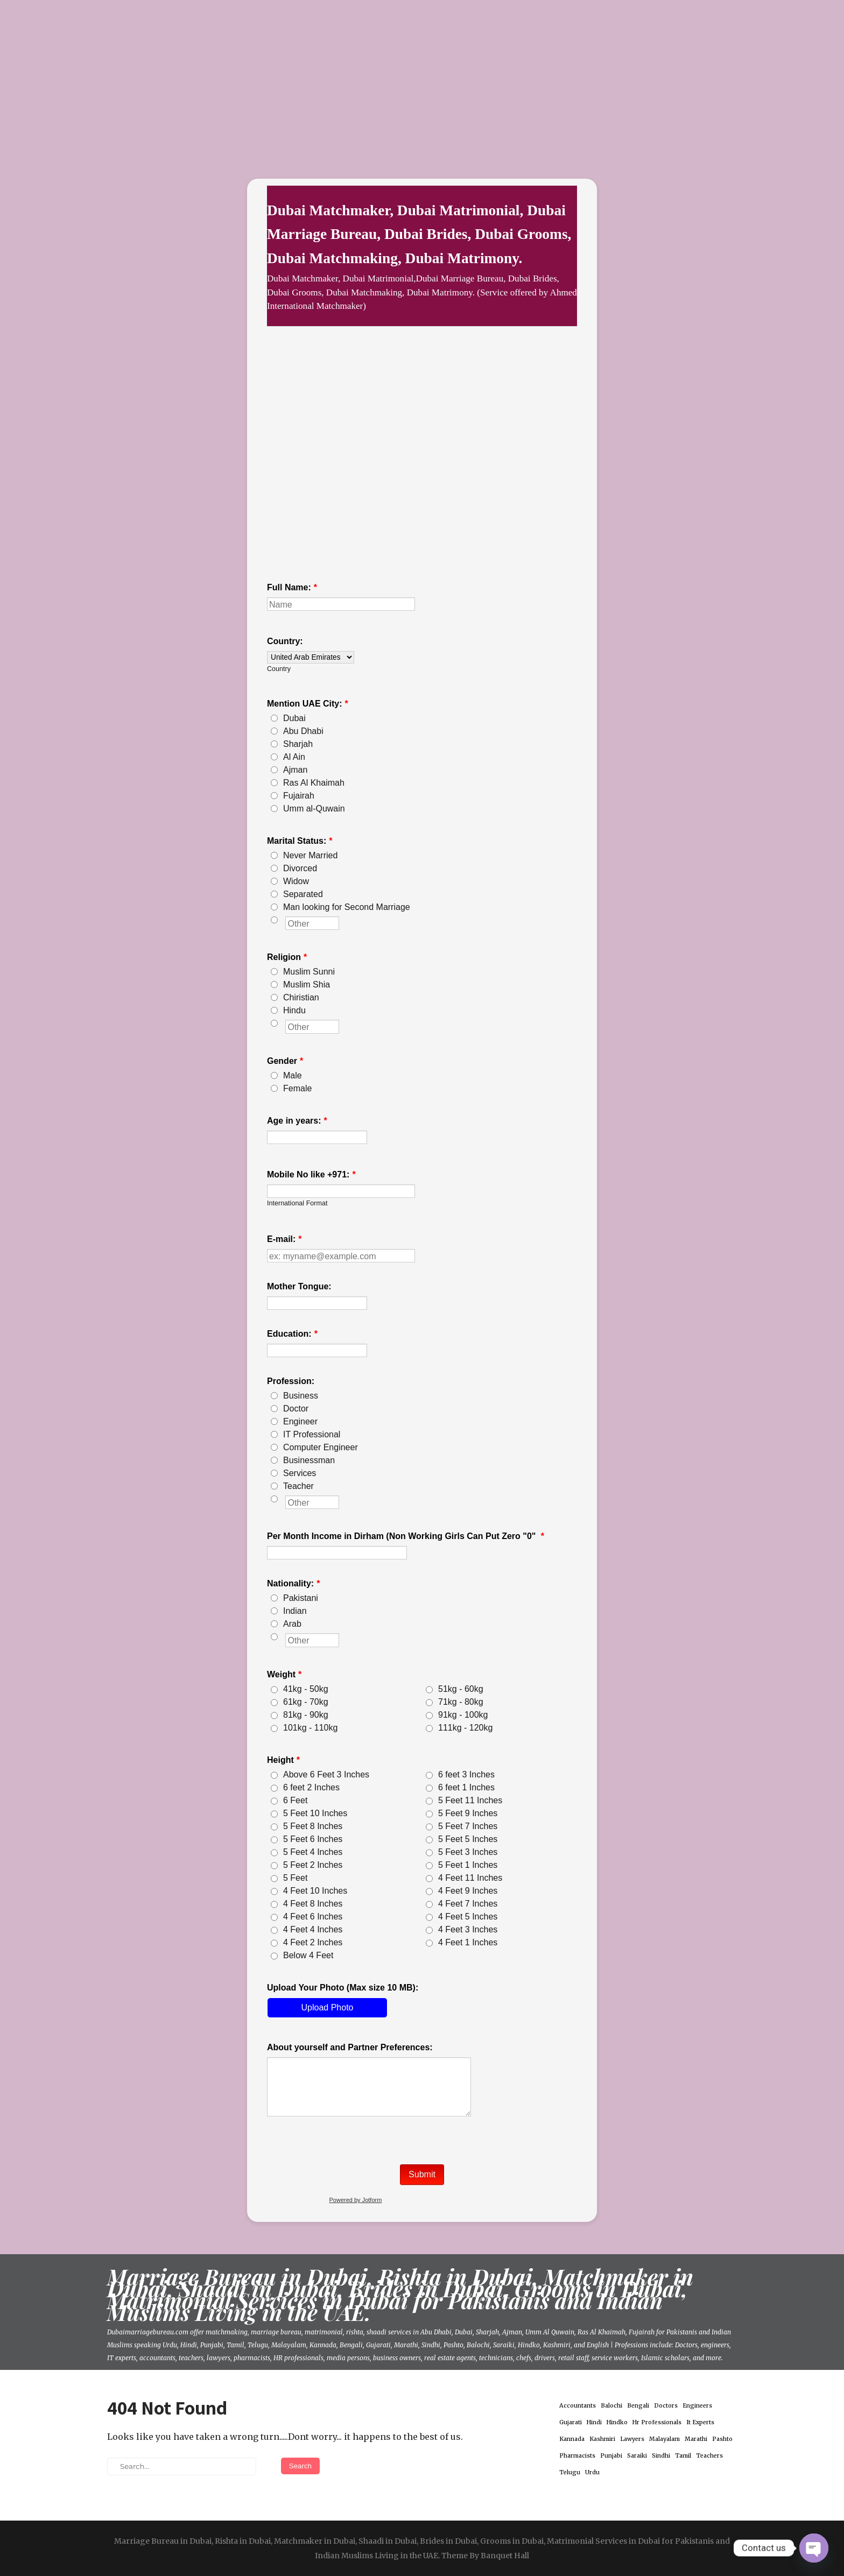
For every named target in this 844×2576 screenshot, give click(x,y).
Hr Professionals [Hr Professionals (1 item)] (656, 2422)
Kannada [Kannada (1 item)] (572, 2439)
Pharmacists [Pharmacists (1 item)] (577, 2455)
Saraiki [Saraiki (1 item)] (637, 2455)
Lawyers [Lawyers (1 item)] (632, 2439)
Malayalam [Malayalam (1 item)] (664, 2439)
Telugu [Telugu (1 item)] (569, 2472)
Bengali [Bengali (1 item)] (638, 2405)
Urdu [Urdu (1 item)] (592, 2472)
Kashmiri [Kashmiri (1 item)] (602, 2439)
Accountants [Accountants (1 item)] (577, 2405)
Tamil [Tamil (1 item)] (683, 2455)
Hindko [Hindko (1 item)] (617, 2422)
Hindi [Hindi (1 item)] (594, 2422)
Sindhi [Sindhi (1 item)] (661, 2455)
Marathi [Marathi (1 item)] (696, 2439)
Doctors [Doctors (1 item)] (666, 2405)
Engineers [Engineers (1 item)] (697, 2405)
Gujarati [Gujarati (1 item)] (570, 2422)
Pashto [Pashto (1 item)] (722, 2439)
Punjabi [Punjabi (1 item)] (611, 2455)
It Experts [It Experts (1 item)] (700, 2422)
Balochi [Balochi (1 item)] (611, 2405)
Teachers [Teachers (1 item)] (709, 2455)
